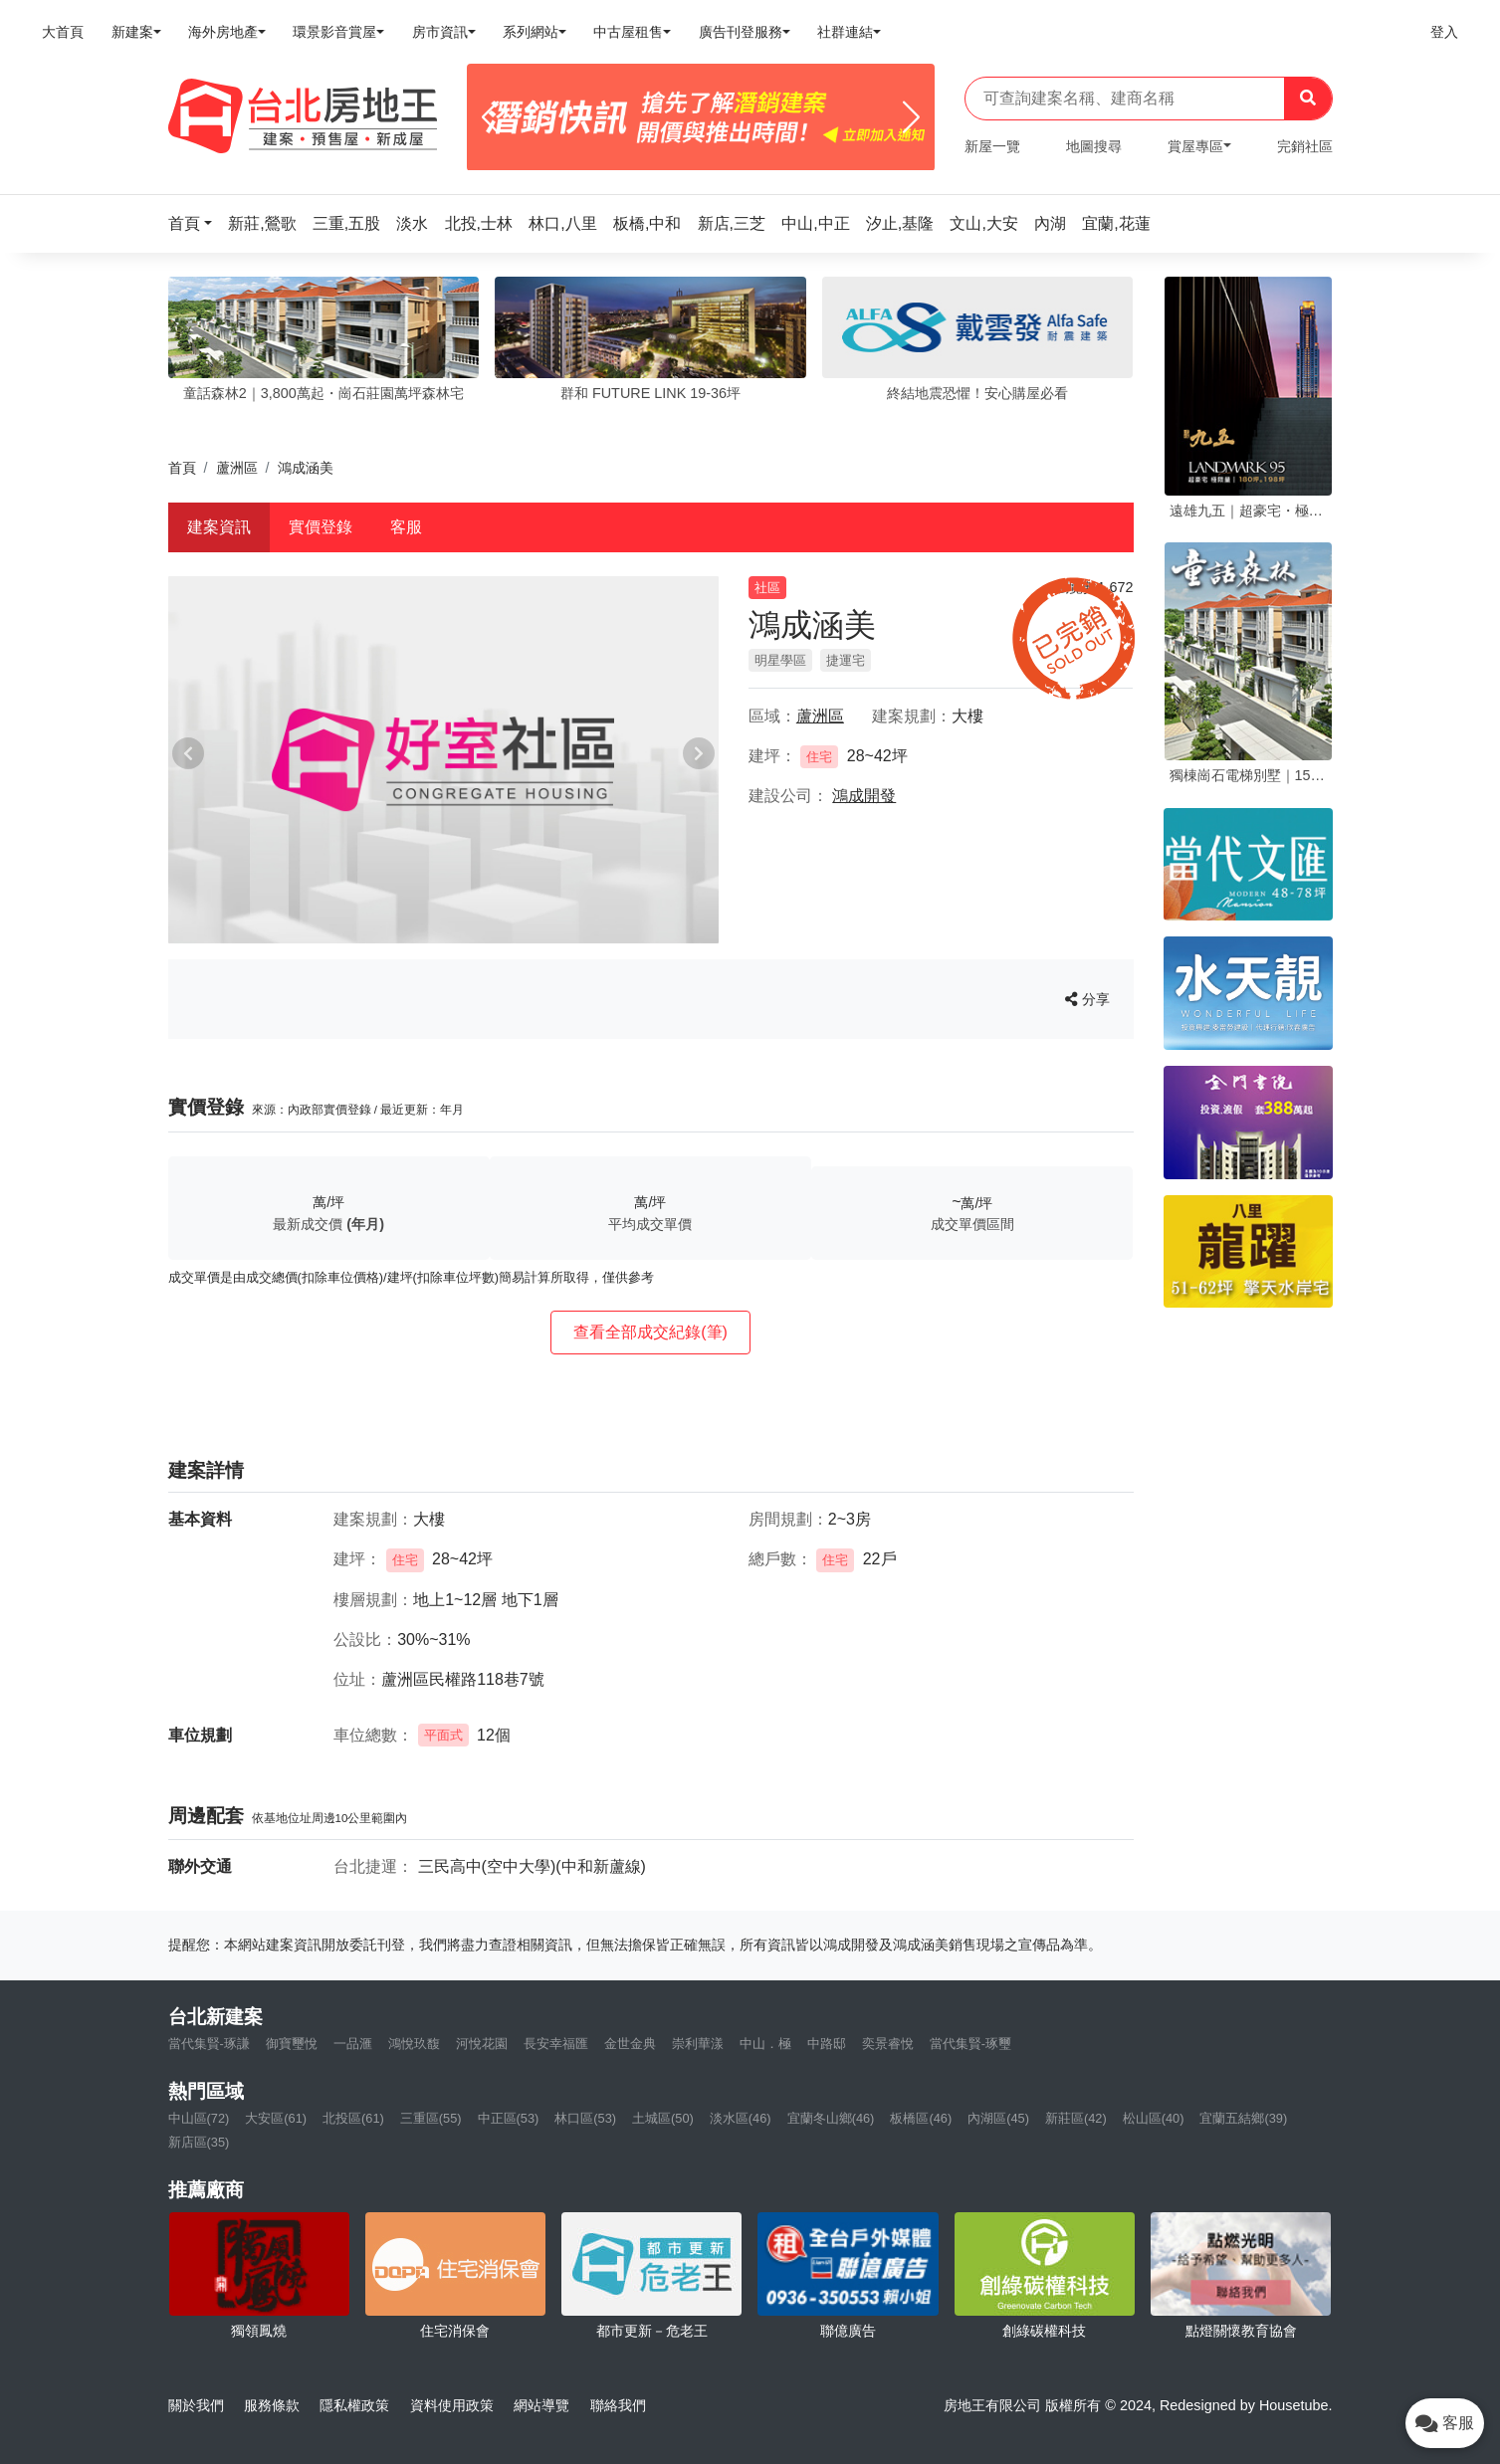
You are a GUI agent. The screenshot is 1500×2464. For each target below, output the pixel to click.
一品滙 (352, 2043)
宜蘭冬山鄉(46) (831, 2118)
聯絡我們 (618, 2405)
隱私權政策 (354, 2405)
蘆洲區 (237, 468)
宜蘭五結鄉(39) (1243, 2118)
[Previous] (490, 117)
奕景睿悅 (888, 2043)
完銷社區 (1305, 146)
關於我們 (196, 2405)
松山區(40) (1153, 2118)
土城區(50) (663, 2118)
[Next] (911, 117)
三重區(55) (431, 2118)
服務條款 (272, 2405)
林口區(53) (585, 2118)
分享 (1087, 999)
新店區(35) (199, 2142)
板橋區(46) (921, 2118)
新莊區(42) (1076, 2118)
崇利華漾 (698, 2043)
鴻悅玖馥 (414, 2043)
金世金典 (630, 2043)
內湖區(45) (998, 2118)
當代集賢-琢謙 (209, 2043)
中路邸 (826, 2043)
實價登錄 (320, 526)
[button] (196, 223)
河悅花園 (482, 2043)
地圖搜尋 (1094, 146)
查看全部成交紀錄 (650, 1332)
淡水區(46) (740, 2118)
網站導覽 (541, 2405)
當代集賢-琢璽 (970, 2043)
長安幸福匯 (556, 2043)
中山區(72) (199, 2118)
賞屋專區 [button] (1195, 146)
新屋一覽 (992, 146)
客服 (406, 526)
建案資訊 (219, 526)
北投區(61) (353, 2118)
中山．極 (765, 2043)
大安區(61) (276, 2118)
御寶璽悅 (292, 2043)
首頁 (182, 468)
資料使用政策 (452, 2405)
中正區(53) (508, 2118)
